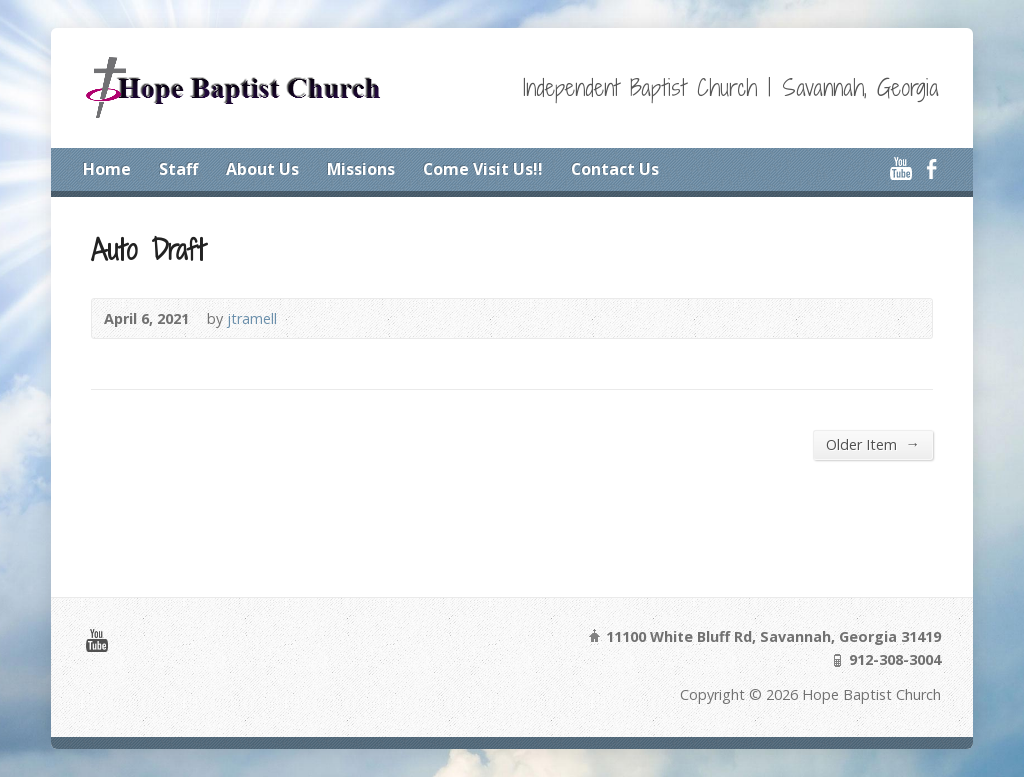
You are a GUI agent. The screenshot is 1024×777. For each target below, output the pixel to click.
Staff (178, 169)
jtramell (252, 318)
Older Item (872, 444)
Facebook (931, 168)
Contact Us (615, 169)
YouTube (900, 168)
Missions (361, 169)
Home (107, 169)
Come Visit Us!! (483, 169)
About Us (262, 169)
